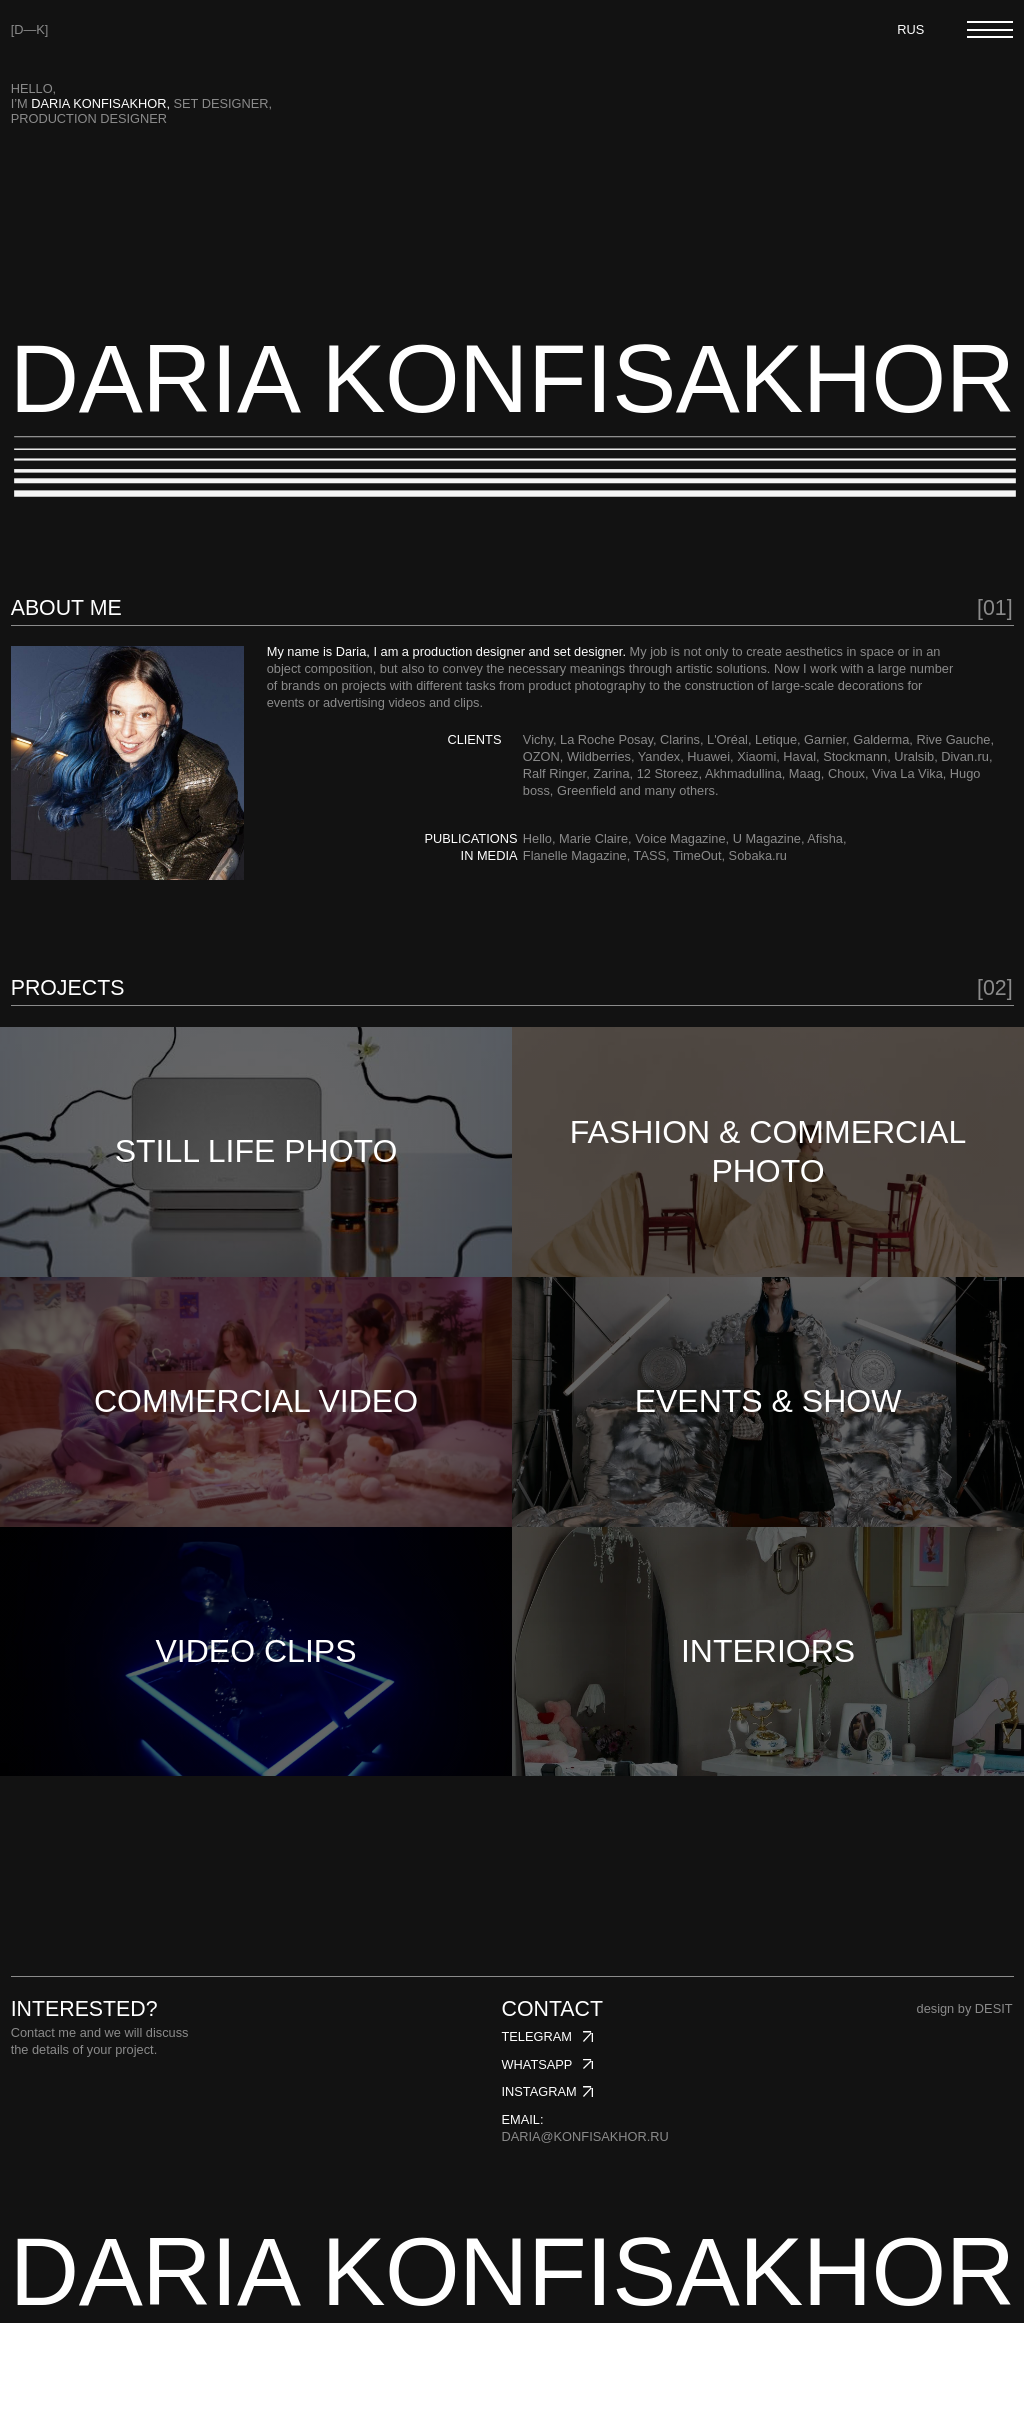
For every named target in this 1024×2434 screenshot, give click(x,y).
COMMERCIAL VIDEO (256, 1456)
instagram (538, 2202)
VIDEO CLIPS (256, 1743)
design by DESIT (965, 2119)
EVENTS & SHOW (768, 1456)
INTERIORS (768, 1743)
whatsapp (536, 2174)
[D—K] (30, 29)
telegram (536, 2147)
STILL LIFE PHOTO (256, 1170)
